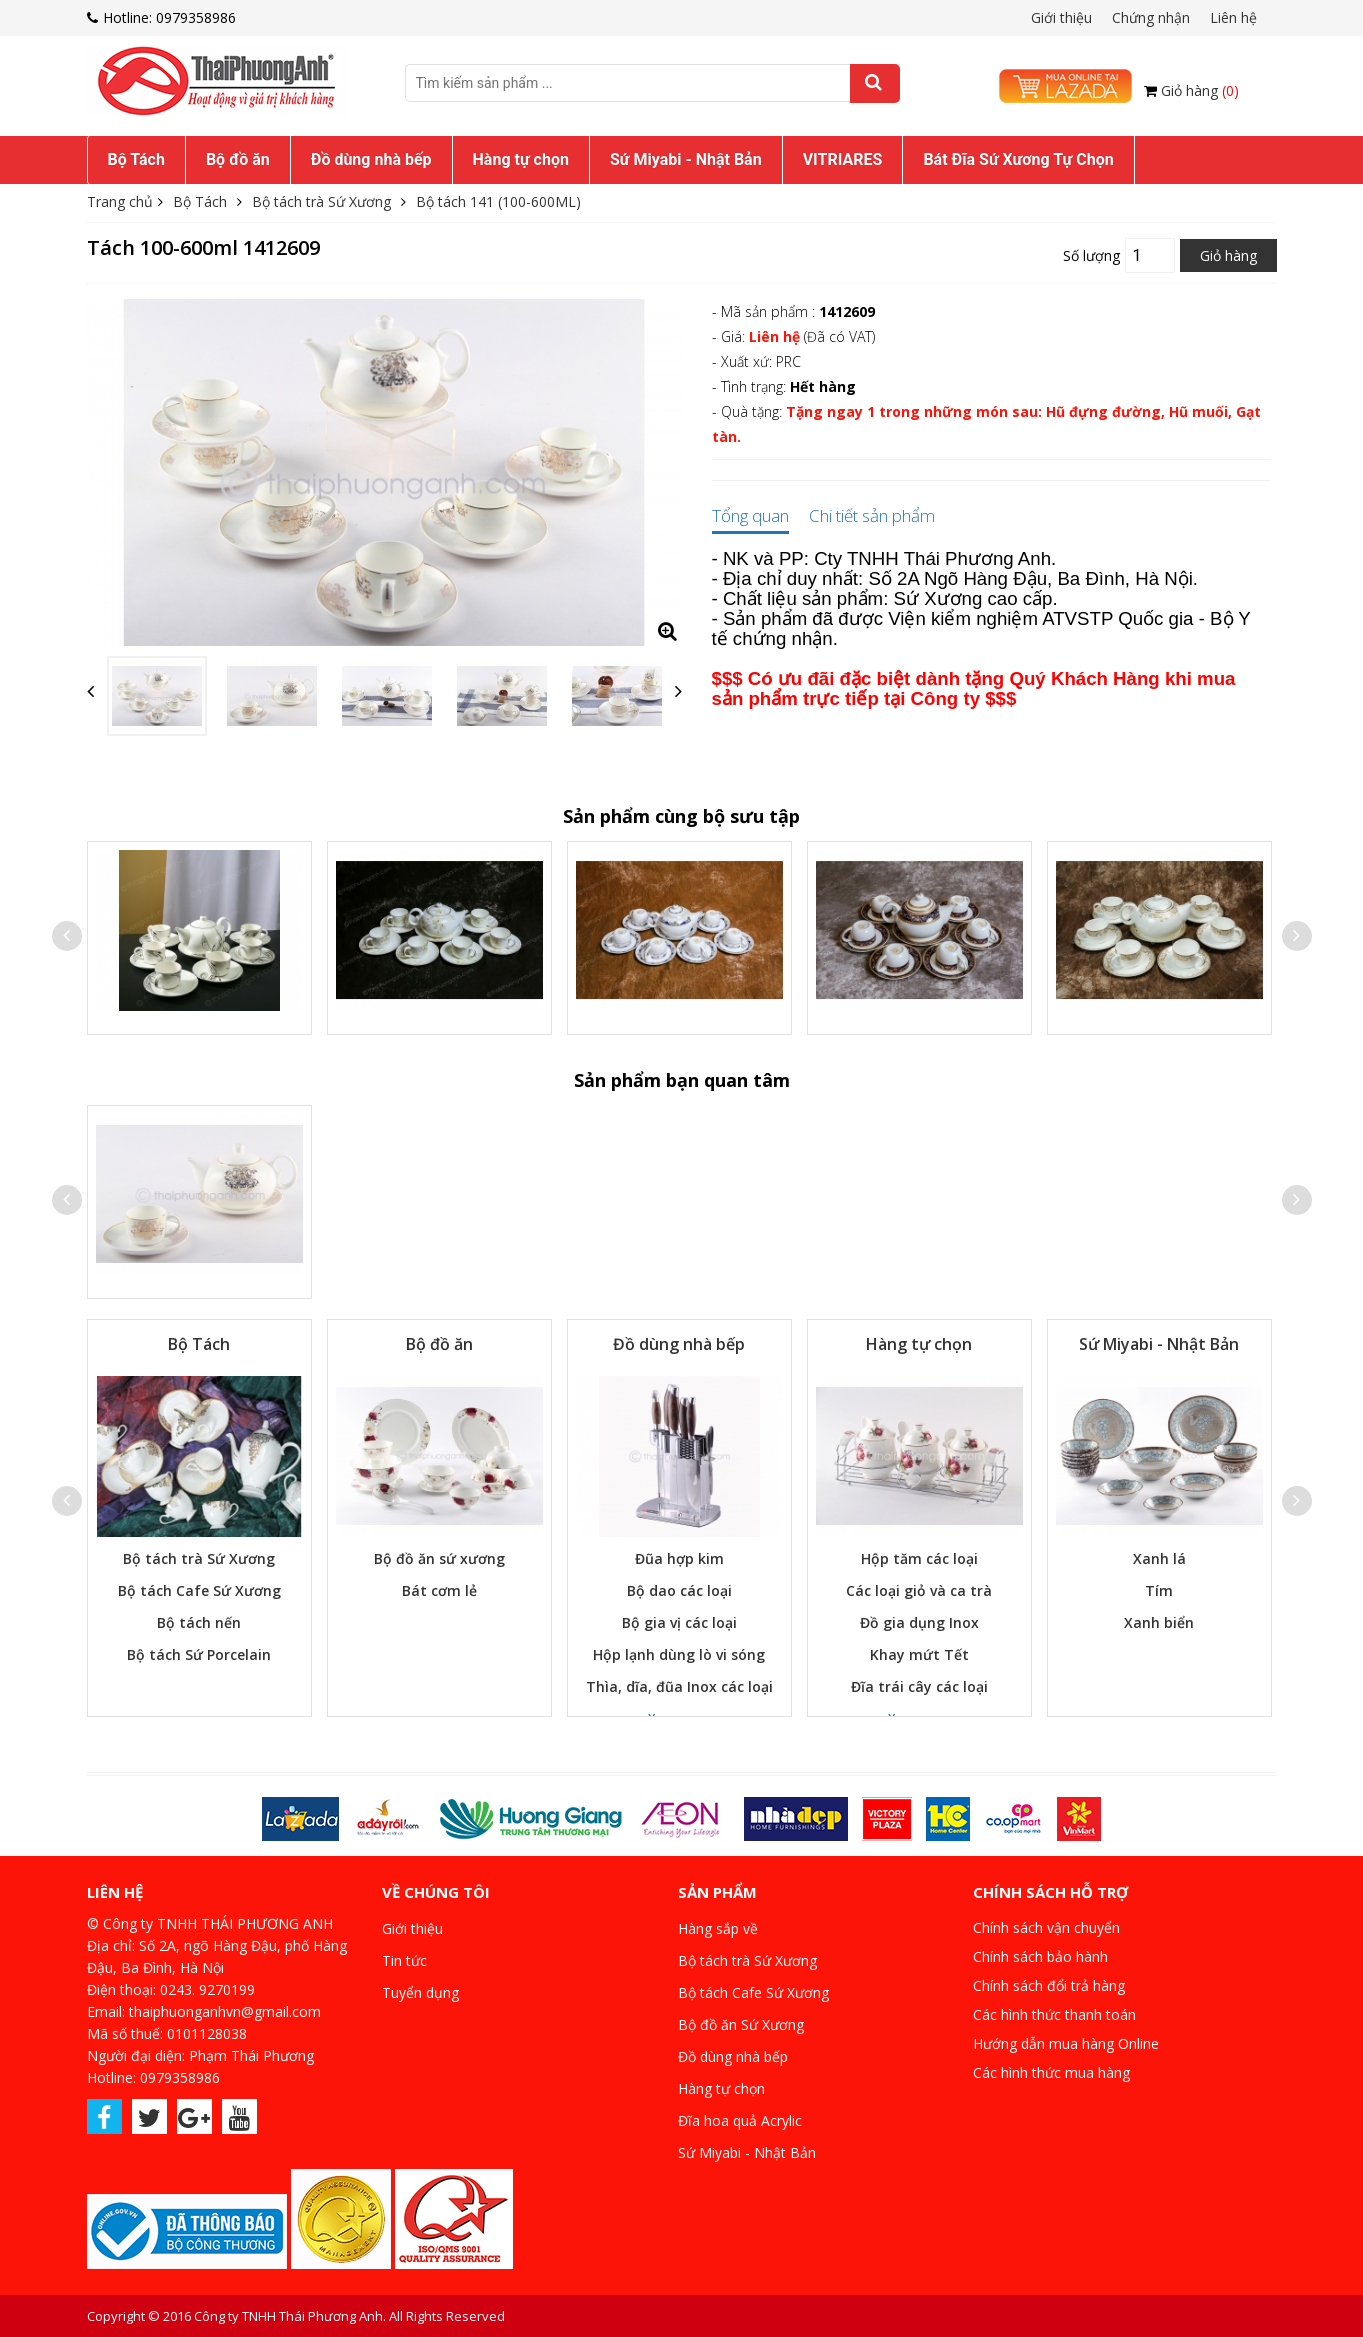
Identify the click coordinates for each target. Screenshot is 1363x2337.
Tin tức (404, 1960)
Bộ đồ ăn (238, 159)
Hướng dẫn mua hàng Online (1066, 2043)
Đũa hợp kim (679, 1558)
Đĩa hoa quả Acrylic (740, 2120)
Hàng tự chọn (521, 159)
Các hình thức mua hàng (1051, 2072)
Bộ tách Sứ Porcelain (199, 1654)
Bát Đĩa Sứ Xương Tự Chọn (1018, 159)
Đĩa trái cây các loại (919, 1686)
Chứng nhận (1151, 17)
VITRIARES (843, 159)
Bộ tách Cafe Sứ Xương (199, 1590)
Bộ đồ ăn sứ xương (439, 1558)
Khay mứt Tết (919, 1654)
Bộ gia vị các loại (679, 1622)
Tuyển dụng (420, 1992)
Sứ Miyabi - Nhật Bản (686, 159)
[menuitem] (136, 160)
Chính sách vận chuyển (1046, 1927)
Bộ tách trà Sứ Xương (321, 201)
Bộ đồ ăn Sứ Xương (741, 2024)
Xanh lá (1159, 1558)
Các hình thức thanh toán (1054, 2014)
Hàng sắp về (718, 1928)
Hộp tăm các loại (919, 1558)
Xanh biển (1159, 1622)
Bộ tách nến (199, 1622)
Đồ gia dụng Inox (919, 1622)
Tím (1159, 1590)
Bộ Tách (136, 159)
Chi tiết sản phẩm (872, 516)
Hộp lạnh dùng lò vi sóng (679, 1654)
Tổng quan (750, 516)
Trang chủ (120, 201)
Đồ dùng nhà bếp (371, 159)
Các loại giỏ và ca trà (919, 1590)
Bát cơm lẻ (439, 1590)
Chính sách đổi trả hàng (1049, 1985)
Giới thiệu (1061, 17)
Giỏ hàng (1200, 90)
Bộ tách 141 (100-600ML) (498, 201)
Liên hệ (1233, 17)
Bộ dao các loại (679, 1590)
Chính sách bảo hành (1040, 1956)
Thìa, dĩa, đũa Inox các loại (679, 1686)
